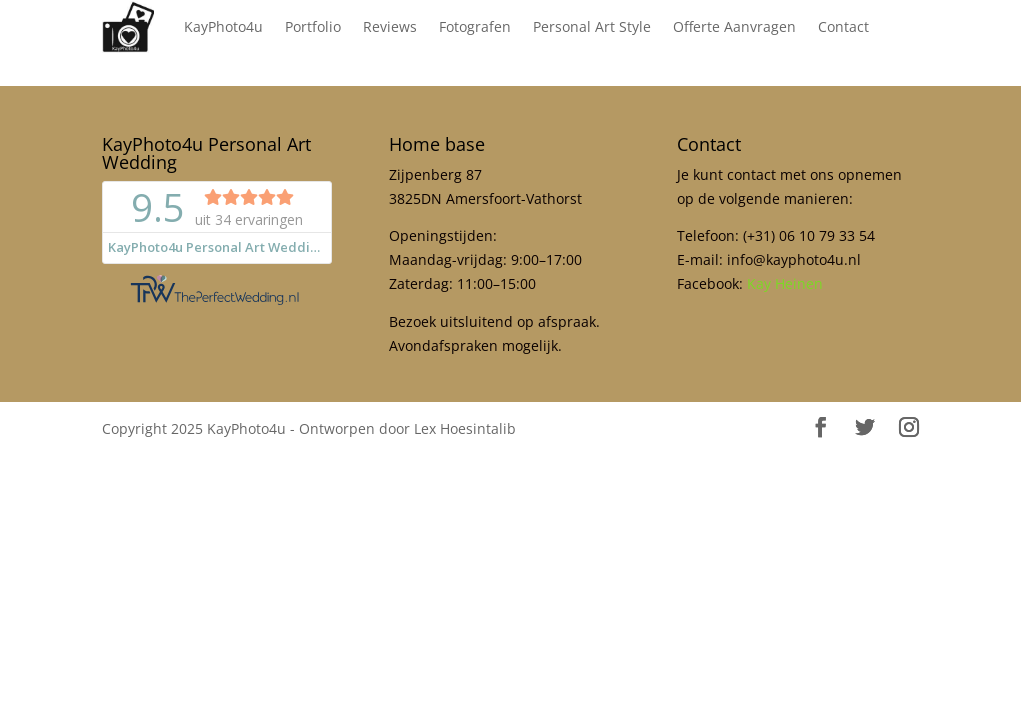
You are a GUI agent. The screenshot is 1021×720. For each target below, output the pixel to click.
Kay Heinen (785, 283)
